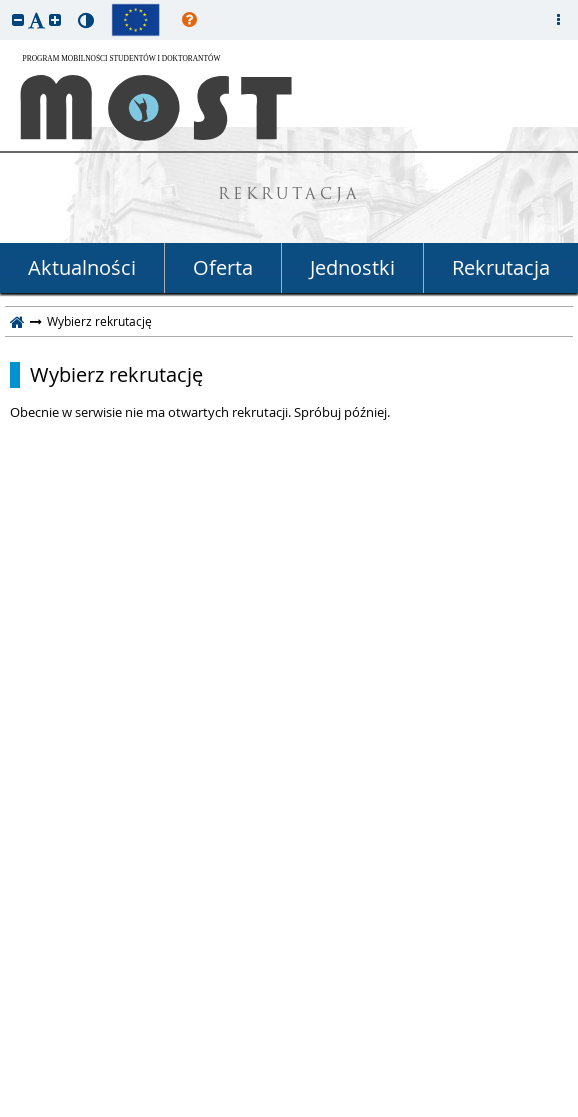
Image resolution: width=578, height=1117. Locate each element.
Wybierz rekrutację (116, 375)
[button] (18, 19)
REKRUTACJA (289, 195)
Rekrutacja (501, 267)
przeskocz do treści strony (5, 5)
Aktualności (82, 267)
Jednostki (352, 267)
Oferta (223, 267)
